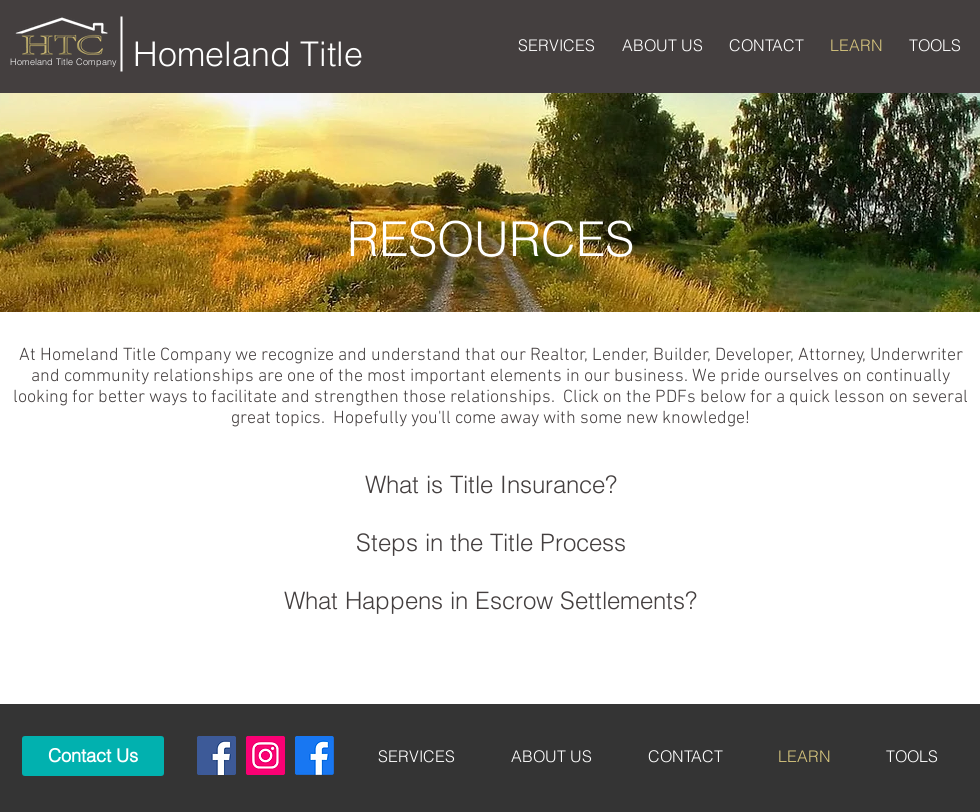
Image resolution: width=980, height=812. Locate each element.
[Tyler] (216, 755)
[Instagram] (265, 755)
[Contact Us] (93, 756)
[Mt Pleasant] (314, 755)
